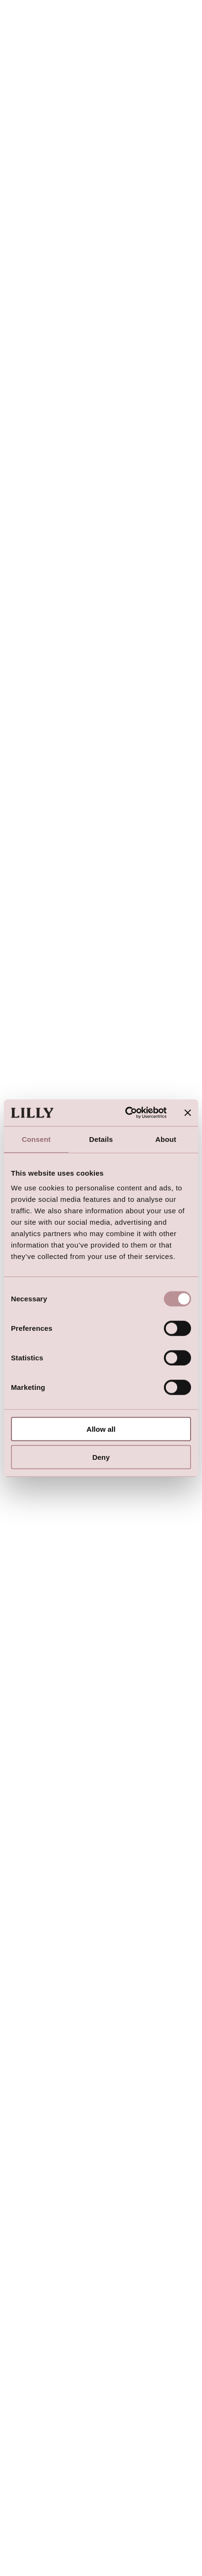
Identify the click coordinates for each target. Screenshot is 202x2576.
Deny (101, 1457)
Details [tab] (101, 1139)
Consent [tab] (36, 1139)
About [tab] (165, 1139)
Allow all (101, 1429)
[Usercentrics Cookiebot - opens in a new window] (126, 1113)
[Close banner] (187, 1113)
